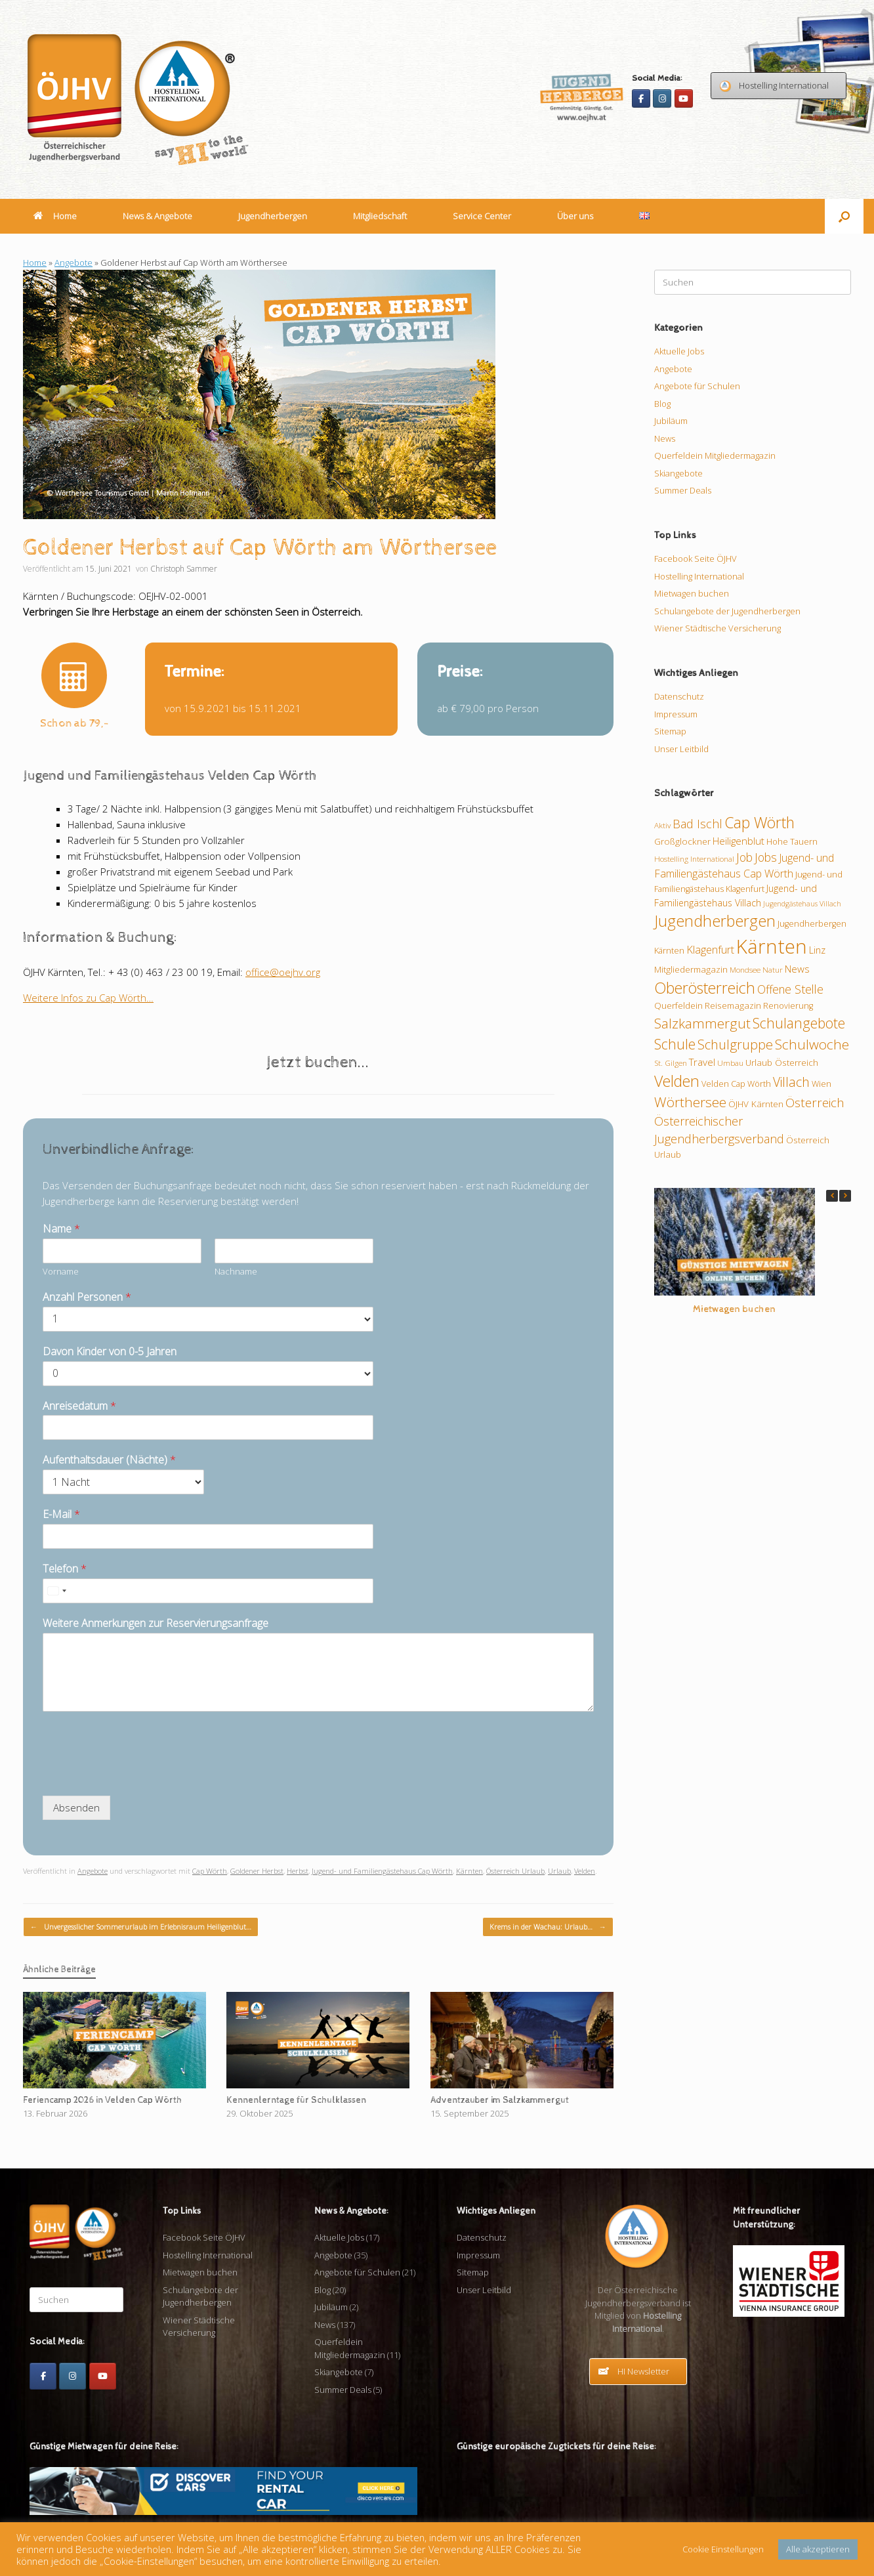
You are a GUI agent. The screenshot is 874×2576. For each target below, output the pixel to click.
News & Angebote (157, 216)
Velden (584, 1871)
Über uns (575, 216)
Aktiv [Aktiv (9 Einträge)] (662, 825)
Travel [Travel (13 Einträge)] (702, 1061)
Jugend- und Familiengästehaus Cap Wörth (382, 1871)
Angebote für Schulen (697, 386)
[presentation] (142, 1774)
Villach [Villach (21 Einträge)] (791, 1082)
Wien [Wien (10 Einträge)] (821, 1083)
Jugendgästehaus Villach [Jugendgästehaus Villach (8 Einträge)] (802, 903)
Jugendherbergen (272, 216)
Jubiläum (671, 421)
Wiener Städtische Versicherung (717, 628)
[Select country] (56, 1590)
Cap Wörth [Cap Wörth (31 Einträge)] (759, 822)
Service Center (482, 216)
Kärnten (469, 1871)
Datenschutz (679, 696)
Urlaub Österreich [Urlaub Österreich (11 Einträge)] (781, 1062)
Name (61, 1229)
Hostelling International (699, 576)
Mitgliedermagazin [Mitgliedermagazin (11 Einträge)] (691, 969)
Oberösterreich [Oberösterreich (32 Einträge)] (704, 987)
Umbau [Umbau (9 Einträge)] (730, 1062)
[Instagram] (662, 98)
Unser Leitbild (681, 749)
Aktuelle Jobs (679, 351)
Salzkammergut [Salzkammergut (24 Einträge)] (702, 1023)
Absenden (76, 1807)
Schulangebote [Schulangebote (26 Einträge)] (799, 1022)
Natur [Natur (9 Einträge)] (772, 969)
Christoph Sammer (183, 568)
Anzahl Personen (87, 1297)
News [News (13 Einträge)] (797, 968)
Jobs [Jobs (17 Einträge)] (766, 857)
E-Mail (61, 1514)
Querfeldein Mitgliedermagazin (715, 455)
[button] (844, 216)
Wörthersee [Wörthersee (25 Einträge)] (690, 1102)
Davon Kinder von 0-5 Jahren (110, 1352)
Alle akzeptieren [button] (818, 2549)
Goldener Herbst (256, 1871)
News (664, 438)
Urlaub (559, 1871)
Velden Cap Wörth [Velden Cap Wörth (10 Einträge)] (736, 1083)
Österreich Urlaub (515, 1871)
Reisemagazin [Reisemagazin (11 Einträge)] (733, 1005)
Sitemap (670, 731)
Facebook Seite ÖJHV (695, 558)
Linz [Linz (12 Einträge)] (817, 950)
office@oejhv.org (282, 972)
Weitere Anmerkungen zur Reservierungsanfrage (155, 1623)
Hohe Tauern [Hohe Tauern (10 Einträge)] (792, 841)
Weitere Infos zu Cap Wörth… (88, 997)
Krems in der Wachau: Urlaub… (547, 1927)
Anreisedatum (79, 1406)
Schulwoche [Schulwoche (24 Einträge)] (812, 1044)
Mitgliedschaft (380, 216)
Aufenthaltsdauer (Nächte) (109, 1460)
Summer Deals (682, 490)
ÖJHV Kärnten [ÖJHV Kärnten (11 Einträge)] (755, 1104)
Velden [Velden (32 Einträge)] (676, 1080)
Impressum (675, 714)
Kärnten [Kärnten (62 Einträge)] (771, 946)
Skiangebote (678, 473)
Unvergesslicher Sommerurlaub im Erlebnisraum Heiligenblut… (140, 1927)
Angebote (73, 262)
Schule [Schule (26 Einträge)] (675, 1043)
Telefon (65, 1569)
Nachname (236, 1271)
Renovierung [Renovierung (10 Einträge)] (788, 1005)
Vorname (61, 1271)
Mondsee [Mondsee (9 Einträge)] (745, 969)
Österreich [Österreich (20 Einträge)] (814, 1102)
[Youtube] (684, 98)
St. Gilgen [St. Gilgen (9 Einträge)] (670, 1062)
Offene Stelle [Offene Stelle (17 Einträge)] (790, 989)
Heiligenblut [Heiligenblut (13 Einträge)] (738, 840)
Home (55, 216)
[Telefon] (208, 1590)
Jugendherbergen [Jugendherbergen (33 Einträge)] (715, 920)
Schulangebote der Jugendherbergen (727, 611)
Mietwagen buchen (691, 593)
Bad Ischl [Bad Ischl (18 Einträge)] (697, 824)
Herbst (297, 1871)
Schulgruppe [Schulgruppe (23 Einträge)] (735, 1044)
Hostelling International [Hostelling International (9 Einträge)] (694, 858)
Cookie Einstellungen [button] (723, 2549)
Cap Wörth (209, 1871)
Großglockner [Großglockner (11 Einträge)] (682, 841)
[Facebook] (641, 98)
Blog (662, 404)
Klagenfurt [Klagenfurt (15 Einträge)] (710, 949)
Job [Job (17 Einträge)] (744, 857)
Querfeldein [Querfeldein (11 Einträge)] (678, 1005)
